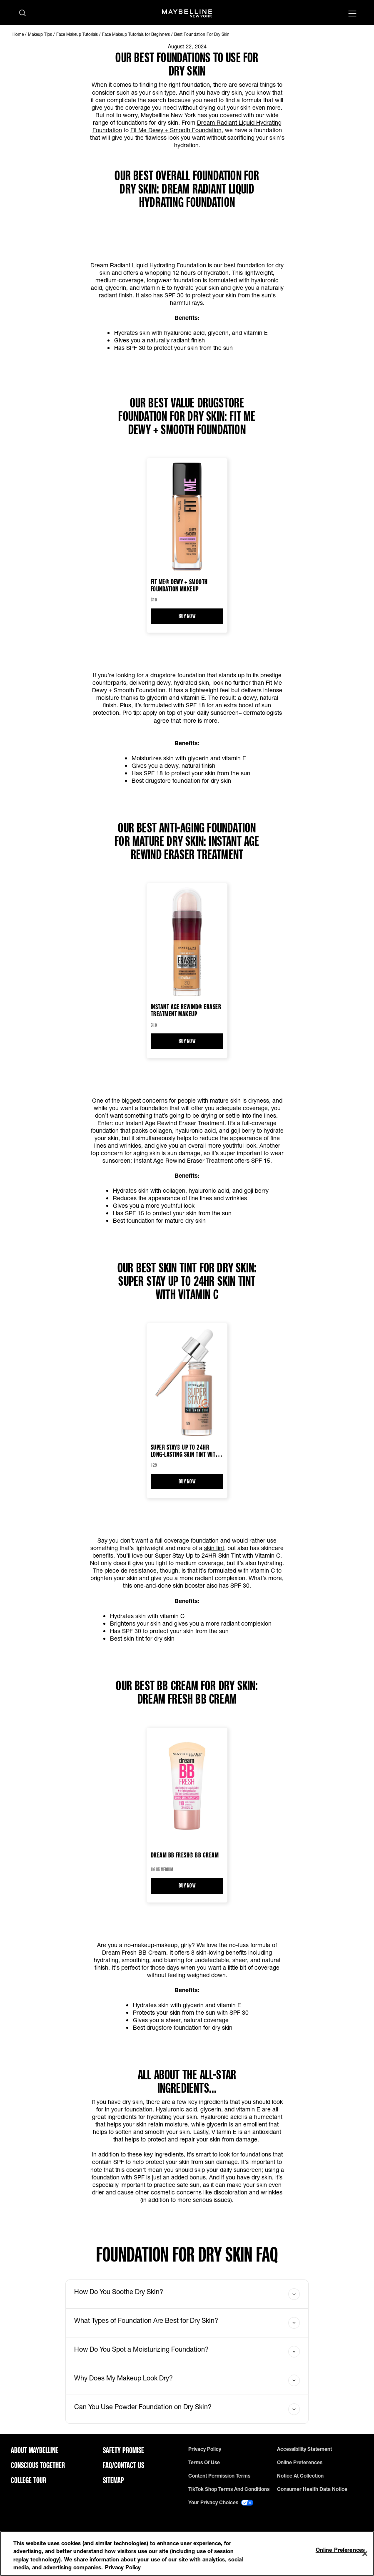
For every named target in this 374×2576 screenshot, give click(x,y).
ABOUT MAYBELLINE (34, 2450)
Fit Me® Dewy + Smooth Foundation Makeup (179, 585)
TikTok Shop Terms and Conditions (228, 2489)
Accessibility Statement (304, 2449)
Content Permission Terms (219, 2476)
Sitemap (113, 2480)
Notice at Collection (300, 2476)
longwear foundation (174, 280)
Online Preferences (299, 2462)
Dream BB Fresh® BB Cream (185, 1854)
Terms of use (204, 2462)
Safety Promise (123, 2450)
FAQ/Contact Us (123, 2465)
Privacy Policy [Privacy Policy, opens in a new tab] (123, 2567)
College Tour (28, 2480)
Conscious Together (38, 2465)
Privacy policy (204, 2449)
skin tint (214, 1547)
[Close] (365, 2553)
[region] (187, 2553)
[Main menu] (352, 14)
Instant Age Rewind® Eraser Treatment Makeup (186, 1010)
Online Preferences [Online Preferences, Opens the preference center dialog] (340, 2549)
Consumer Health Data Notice (312, 2489)
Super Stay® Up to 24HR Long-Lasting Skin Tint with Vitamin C (185, 1450)
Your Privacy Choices (220, 2503)
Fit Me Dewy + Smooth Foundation (176, 129)
